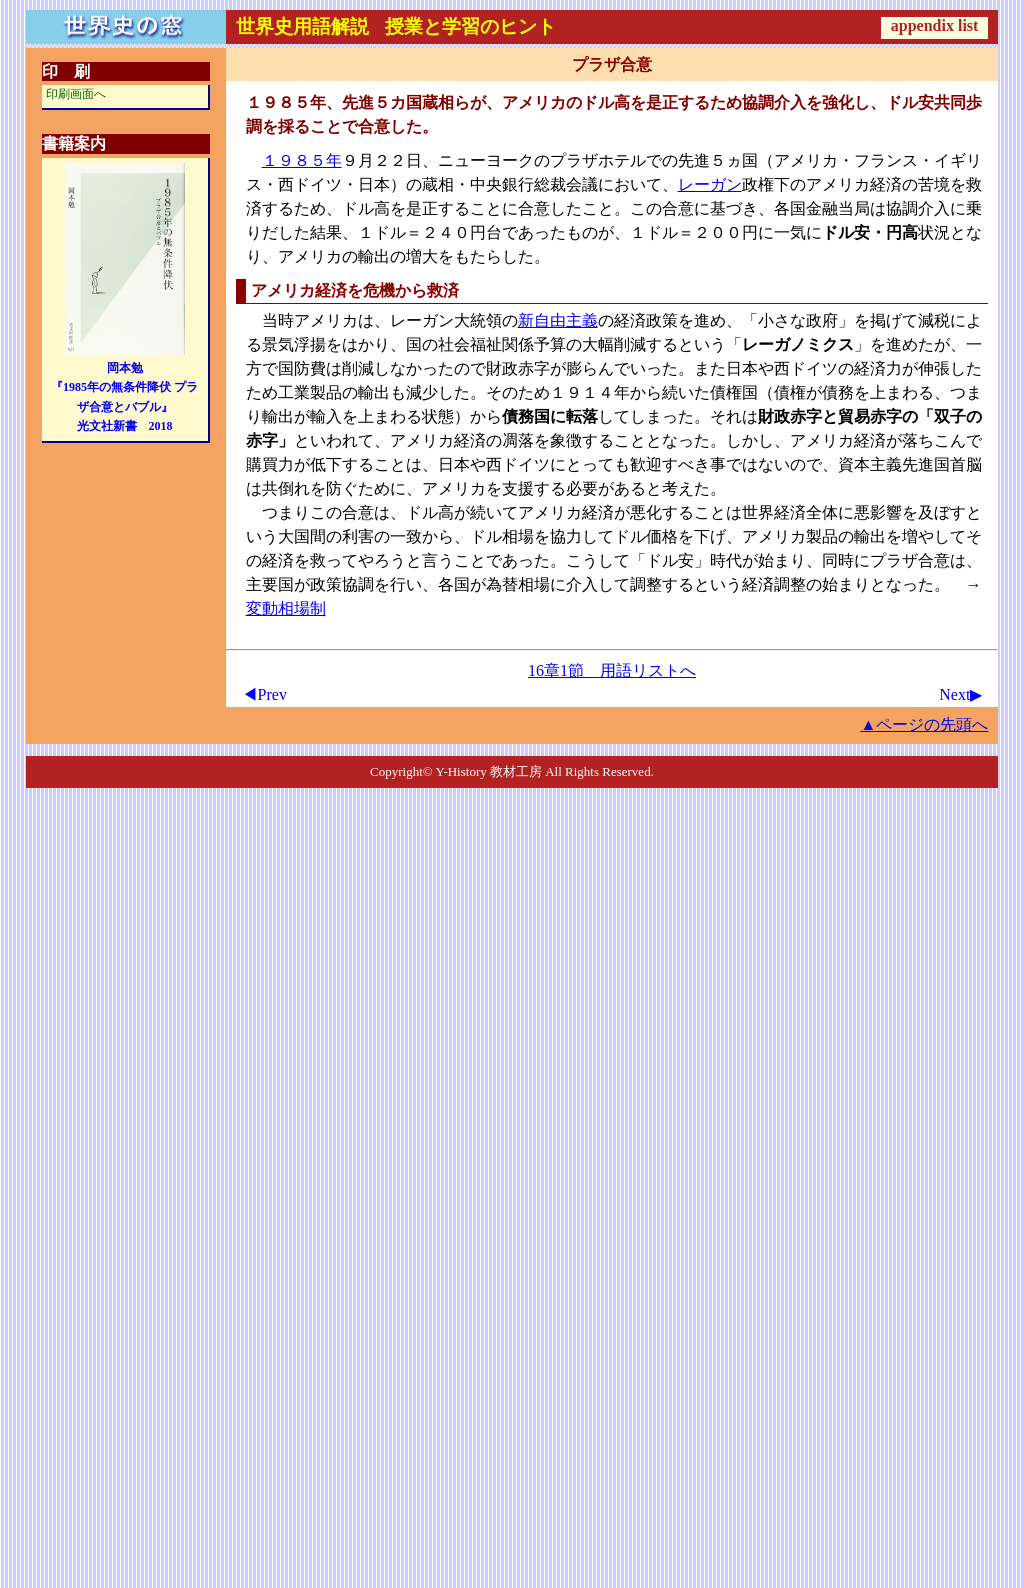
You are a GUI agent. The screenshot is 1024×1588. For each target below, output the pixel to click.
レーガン (710, 184)
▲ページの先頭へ (925, 724)
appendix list (935, 25)
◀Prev (264, 694)
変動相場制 (286, 608)
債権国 (734, 392)
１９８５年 (302, 160)
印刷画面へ (76, 94)
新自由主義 (558, 320)
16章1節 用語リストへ (612, 670)
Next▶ (960, 694)
